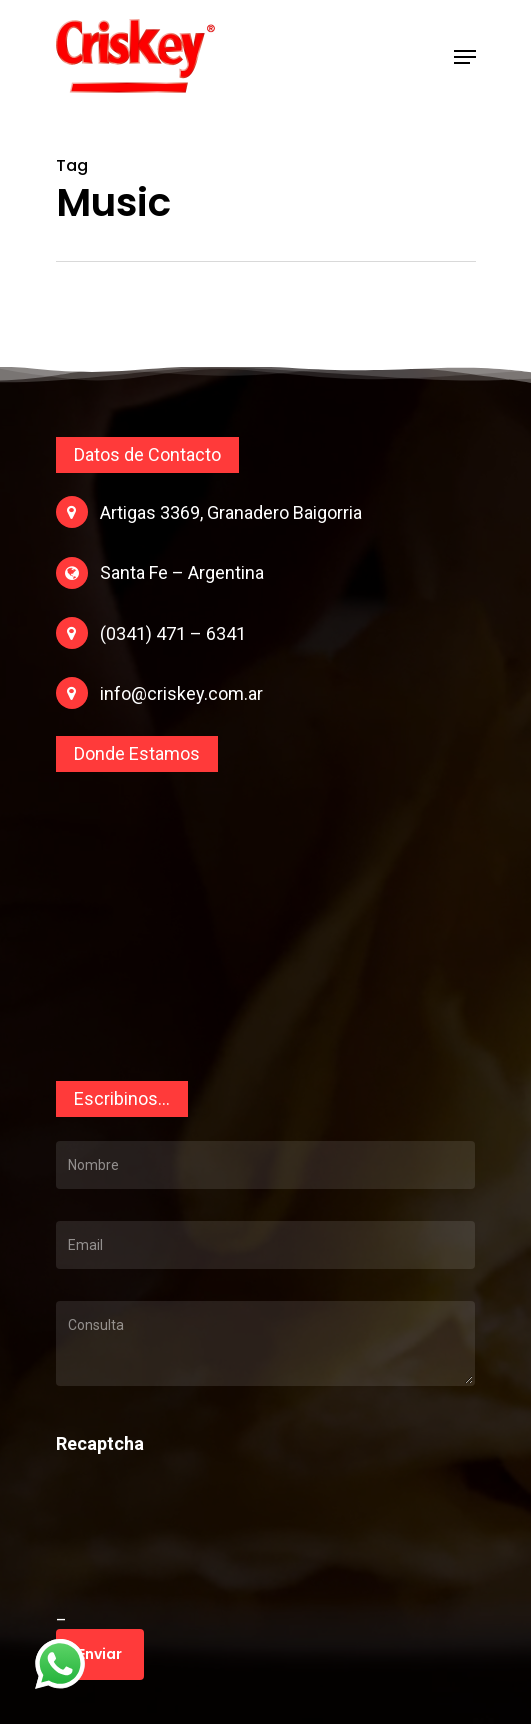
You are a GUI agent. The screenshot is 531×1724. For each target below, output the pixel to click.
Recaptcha (100, 1443)
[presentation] (193, 1554)
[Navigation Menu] (465, 57)
